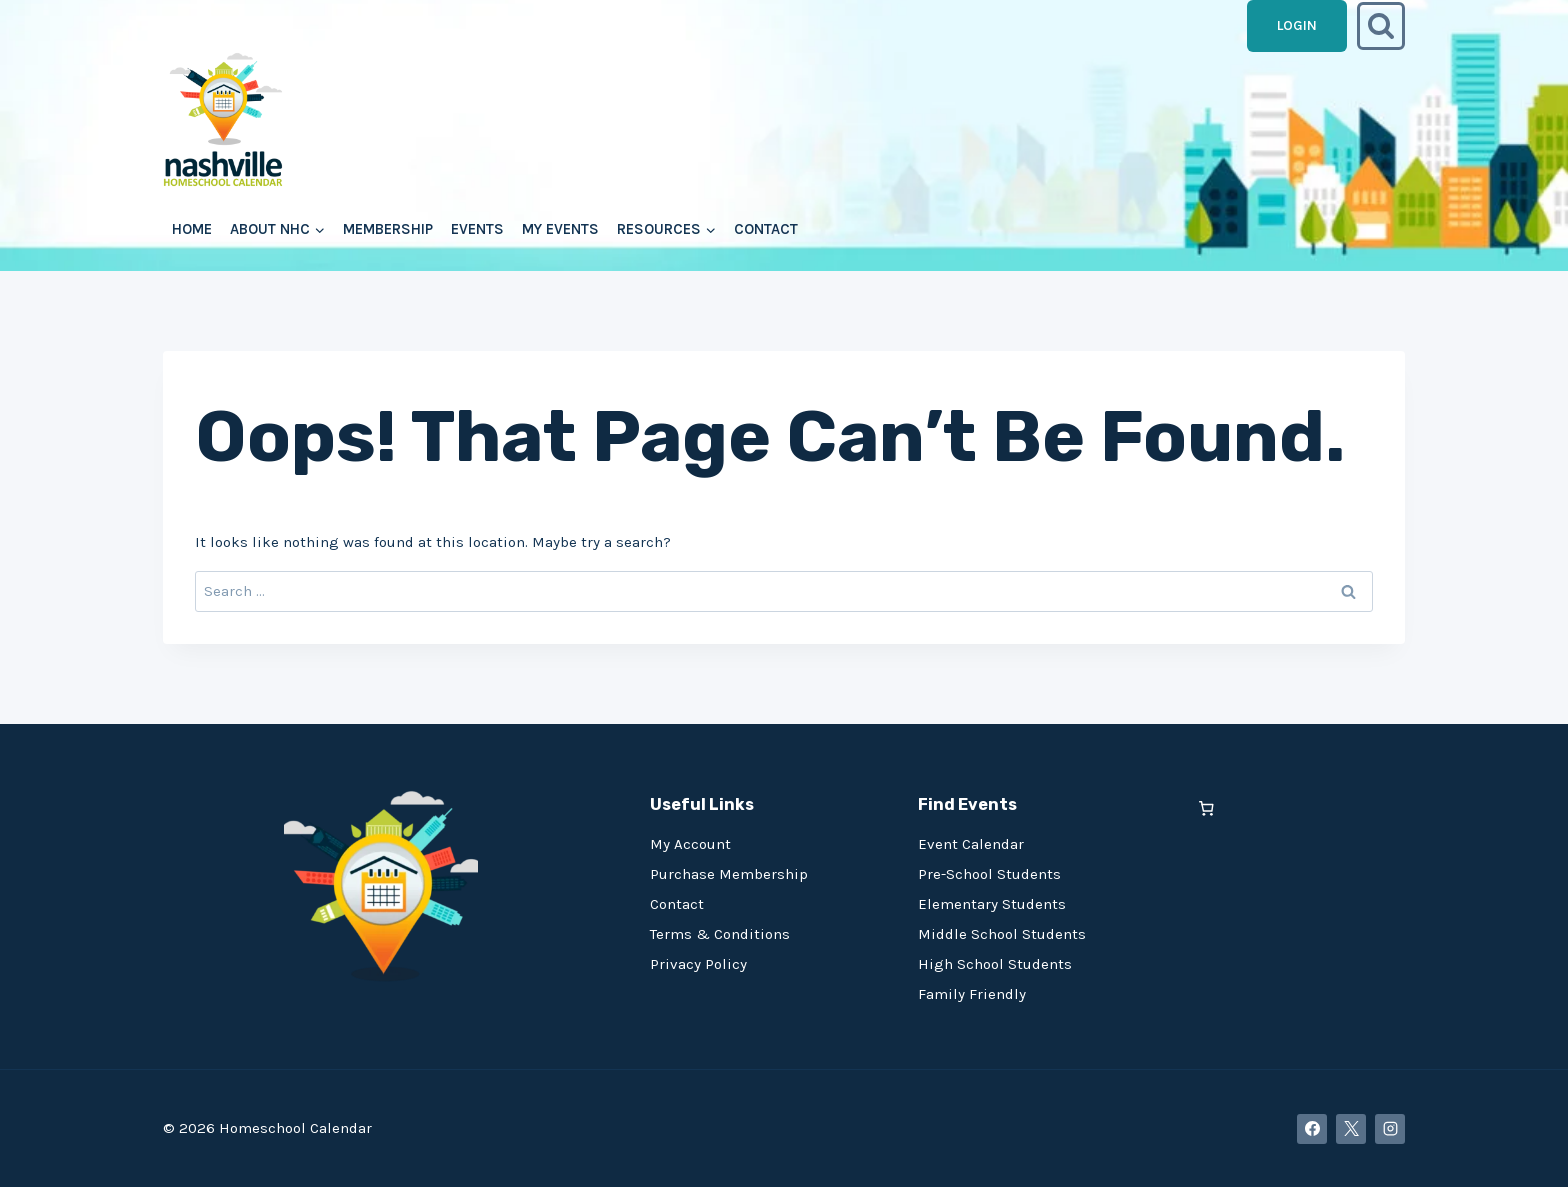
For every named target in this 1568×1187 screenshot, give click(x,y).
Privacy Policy (698, 964)
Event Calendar (971, 844)
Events (477, 229)
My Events (560, 229)
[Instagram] (1390, 1129)
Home (192, 229)
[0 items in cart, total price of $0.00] (1206, 808)
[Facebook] (1312, 1129)
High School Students (995, 964)
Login (1297, 25)
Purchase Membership (729, 874)
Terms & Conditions (720, 934)
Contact (766, 229)
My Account (690, 844)
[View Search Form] (1381, 26)
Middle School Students (1002, 934)
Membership (388, 229)
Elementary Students (992, 904)
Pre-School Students (989, 874)
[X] (1351, 1129)
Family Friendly (972, 994)
